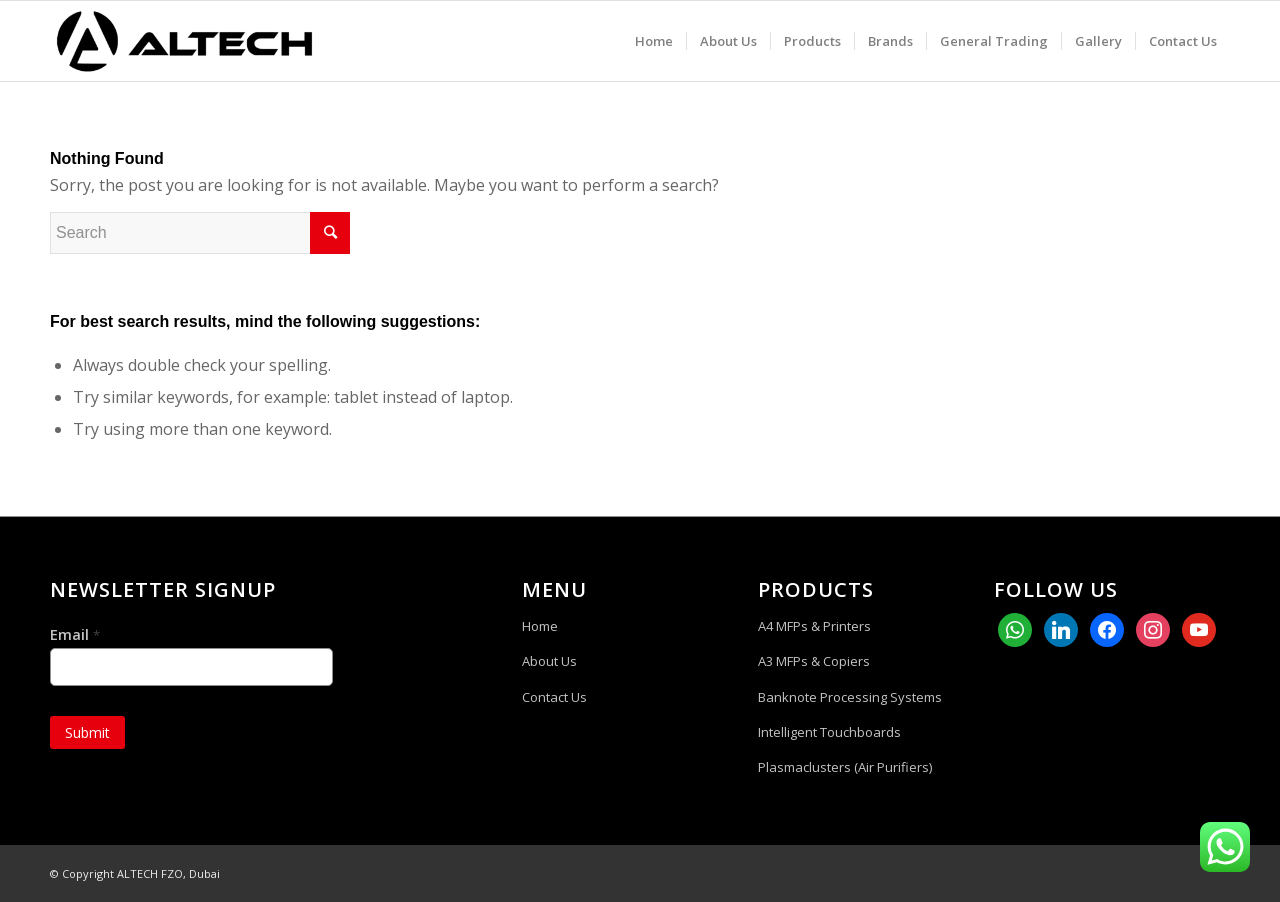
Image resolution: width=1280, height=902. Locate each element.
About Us (549, 661)
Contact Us (554, 697)
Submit (87, 732)
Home (540, 626)
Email (75, 634)
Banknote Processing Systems (850, 697)
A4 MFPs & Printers (814, 626)
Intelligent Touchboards (829, 732)
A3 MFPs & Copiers (814, 661)
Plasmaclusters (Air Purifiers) (845, 767)
